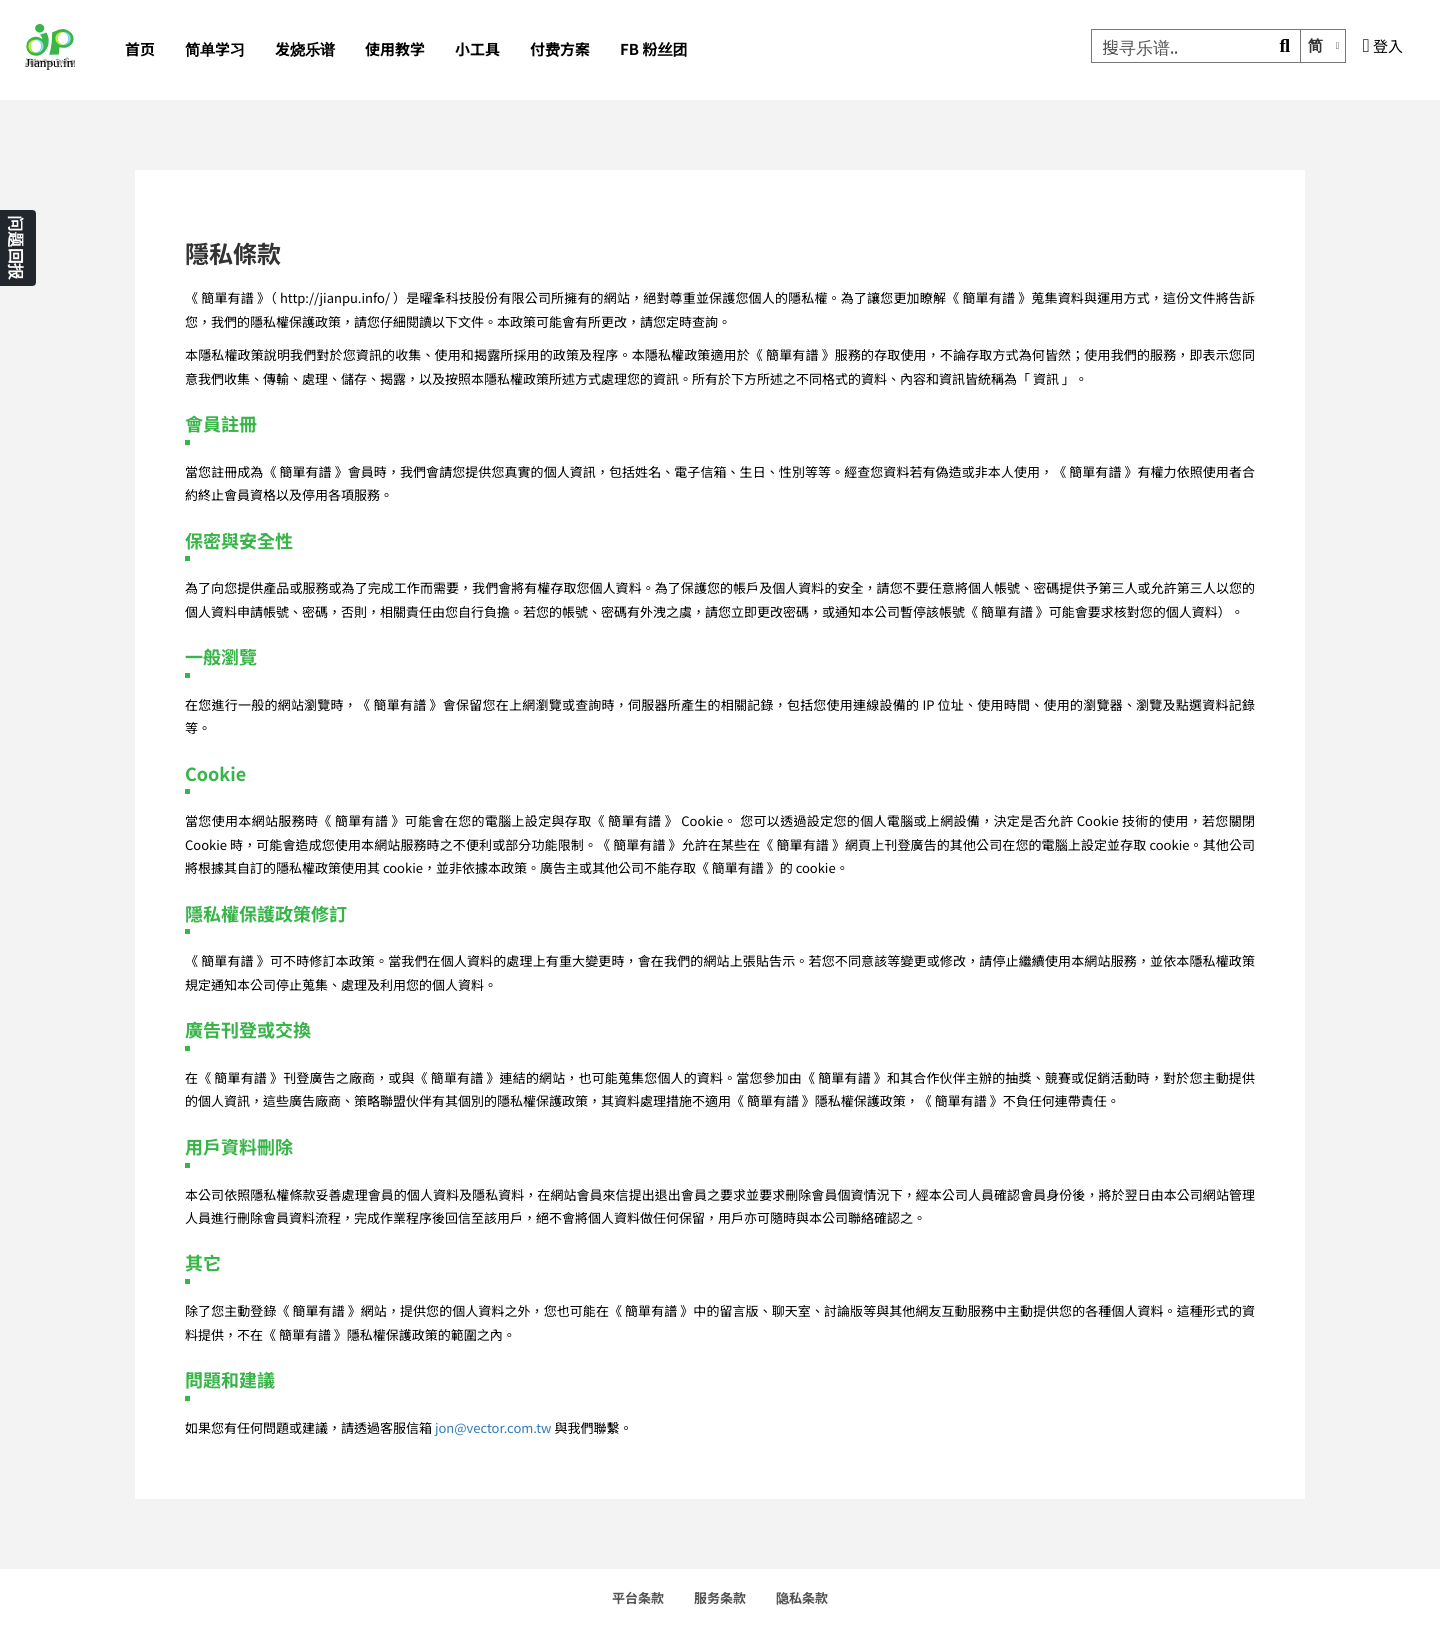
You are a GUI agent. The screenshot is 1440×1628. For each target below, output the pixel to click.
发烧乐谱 (305, 49)
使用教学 (395, 49)
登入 (1383, 46)
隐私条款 (802, 1597)
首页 (140, 49)
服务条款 (720, 1597)
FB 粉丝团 (653, 49)
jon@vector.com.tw (493, 1427)
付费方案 (560, 49)
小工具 (477, 49)
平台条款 (638, 1597)
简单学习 (215, 49)
